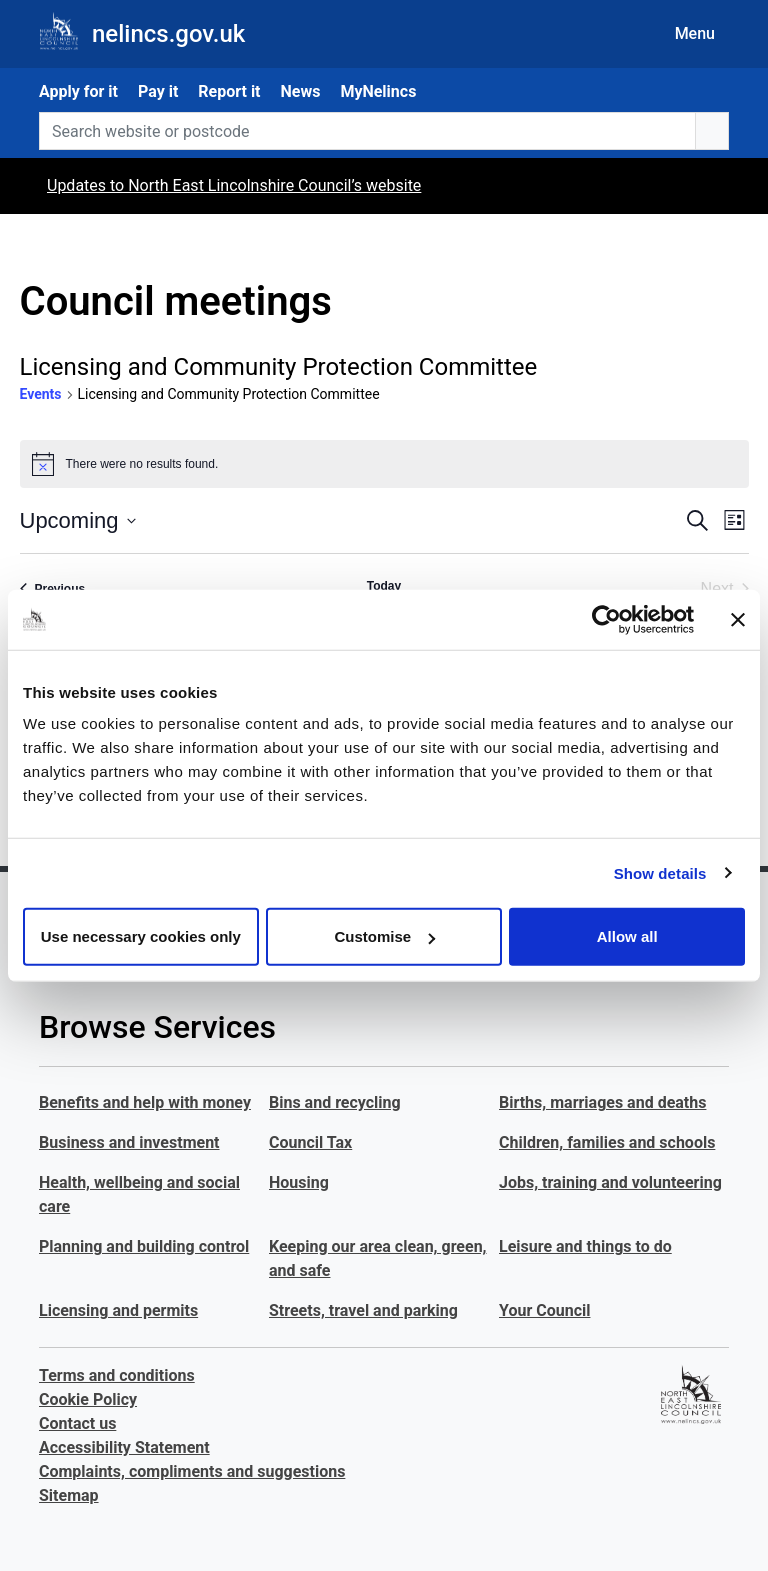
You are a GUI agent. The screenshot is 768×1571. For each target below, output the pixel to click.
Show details (660, 872)
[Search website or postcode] (367, 131)
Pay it (158, 91)
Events (41, 394)
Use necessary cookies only (141, 936)
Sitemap (69, 1495)
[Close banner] (738, 619)
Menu (695, 33)
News (301, 91)
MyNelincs (378, 91)
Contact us (77, 1423)
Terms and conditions (117, 1375)
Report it (229, 91)
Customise (384, 936)
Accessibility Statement (124, 1447)
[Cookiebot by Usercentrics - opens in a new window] (606, 619)
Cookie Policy (88, 1399)
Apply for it (78, 91)
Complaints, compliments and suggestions (192, 1471)
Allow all (627, 936)
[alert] (384, 464)
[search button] (712, 131)
